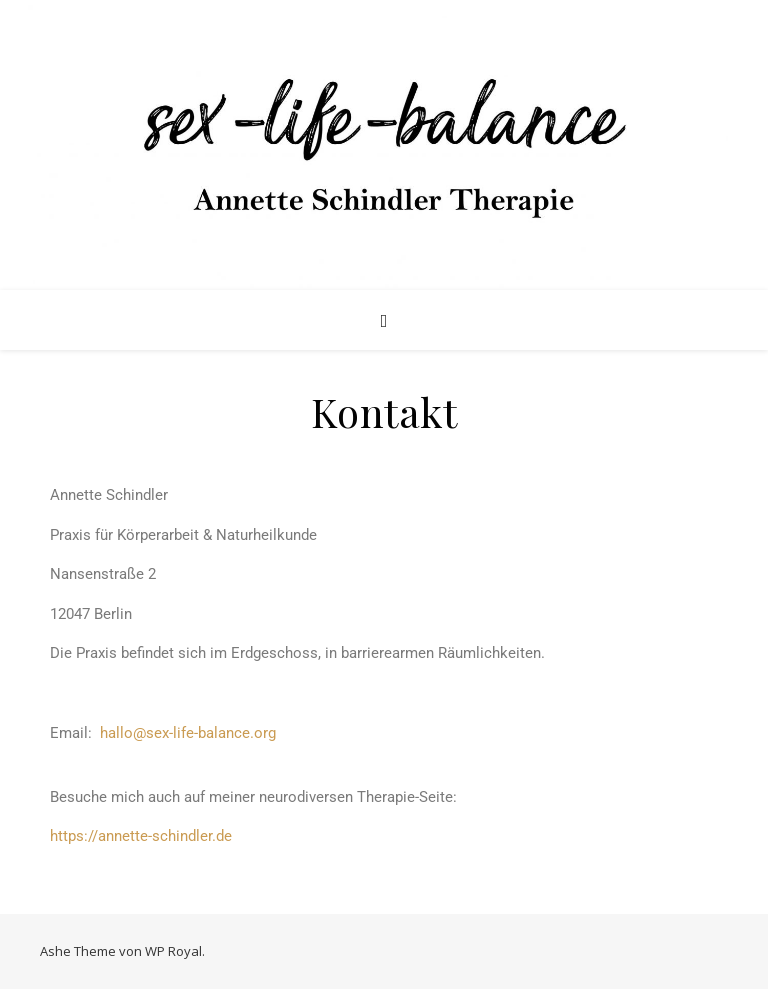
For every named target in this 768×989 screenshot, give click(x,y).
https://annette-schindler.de (141, 836)
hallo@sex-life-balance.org (184, 733)
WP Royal (173, 951)
